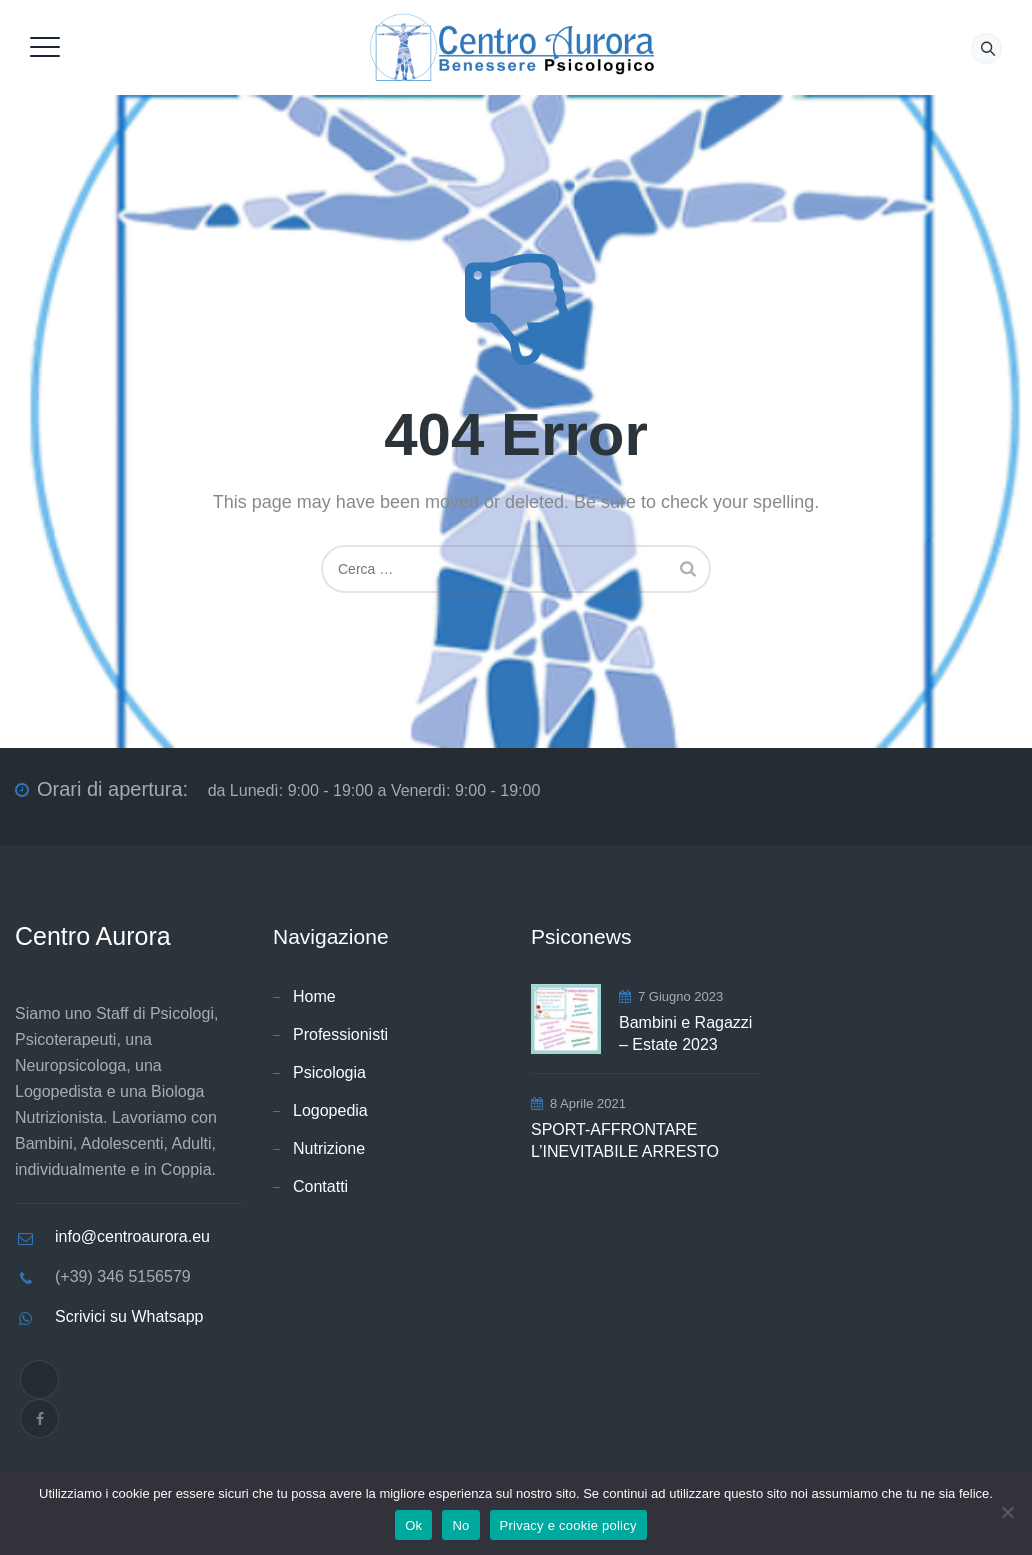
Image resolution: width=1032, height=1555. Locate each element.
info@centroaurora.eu (132, 1236)
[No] (1007, 1512)
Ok (413, 1525)
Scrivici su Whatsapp (129, 1316)
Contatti (320, 1186)
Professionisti (340, 1034)
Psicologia (329, 1072)
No (460, 1525)
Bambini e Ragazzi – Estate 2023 (685, 1033)
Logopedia (330, 1110)
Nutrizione (329, 1148)
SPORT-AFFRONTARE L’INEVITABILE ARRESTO (625, 1140)
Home (314, 996)
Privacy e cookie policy (568, 1525)
